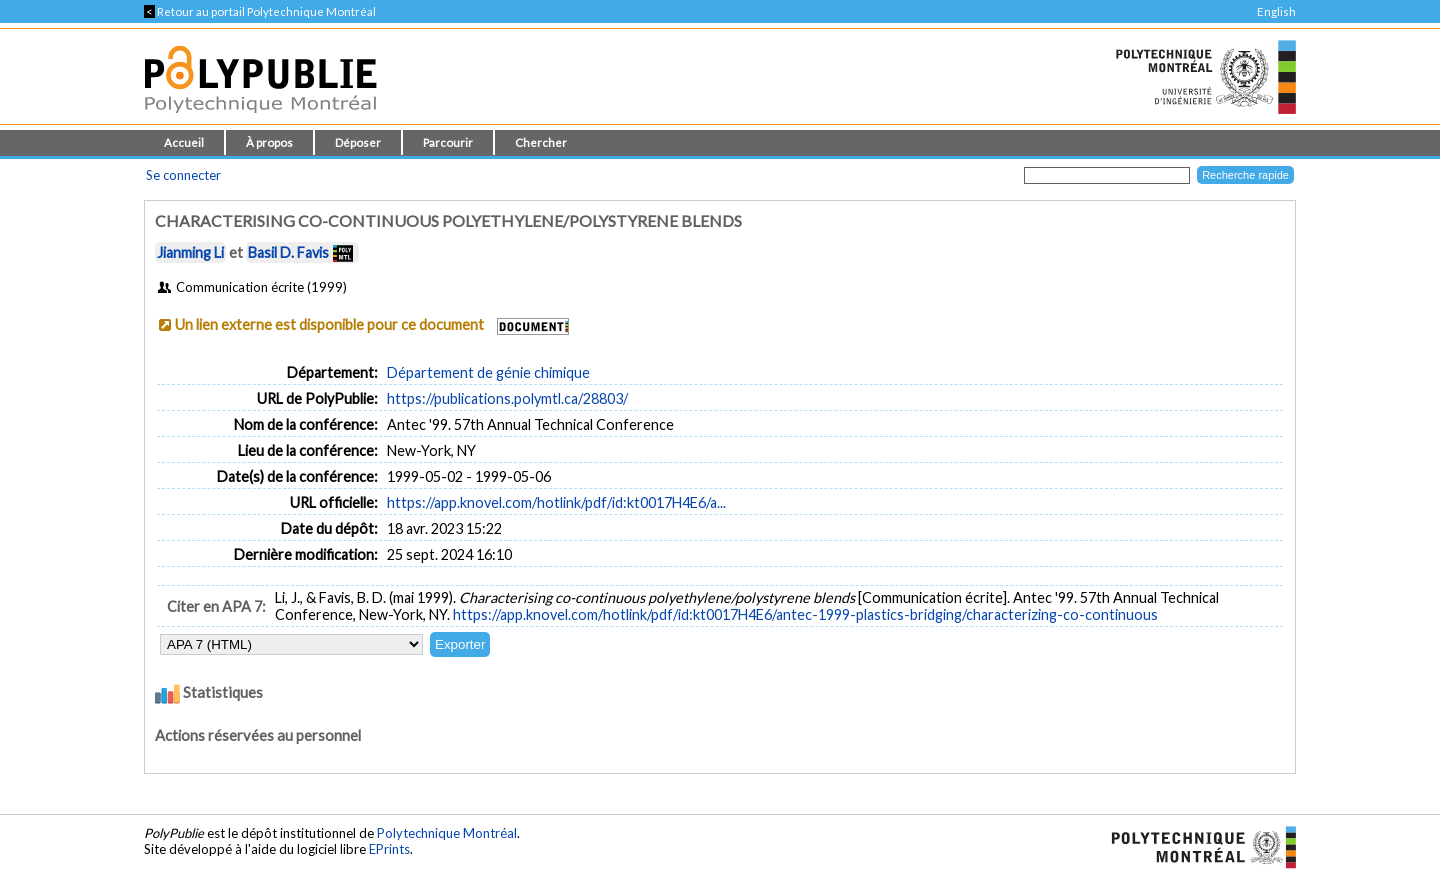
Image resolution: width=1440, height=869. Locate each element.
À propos (269, 142)
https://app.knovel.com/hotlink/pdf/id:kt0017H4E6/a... (556, 502)
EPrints (389, 849)
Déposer (358, 142)
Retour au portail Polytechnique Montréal (260, 11)
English (1276, 11)
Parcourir (448, 142)
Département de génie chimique (488, 372)
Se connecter (183, 175)
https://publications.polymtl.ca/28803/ (507, 398)
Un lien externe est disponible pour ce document (329, 324)
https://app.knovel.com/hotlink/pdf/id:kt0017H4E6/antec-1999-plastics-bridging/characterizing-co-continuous (805, 614)
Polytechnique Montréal (447, 833)
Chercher (541, 142)
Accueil (184, 142)
